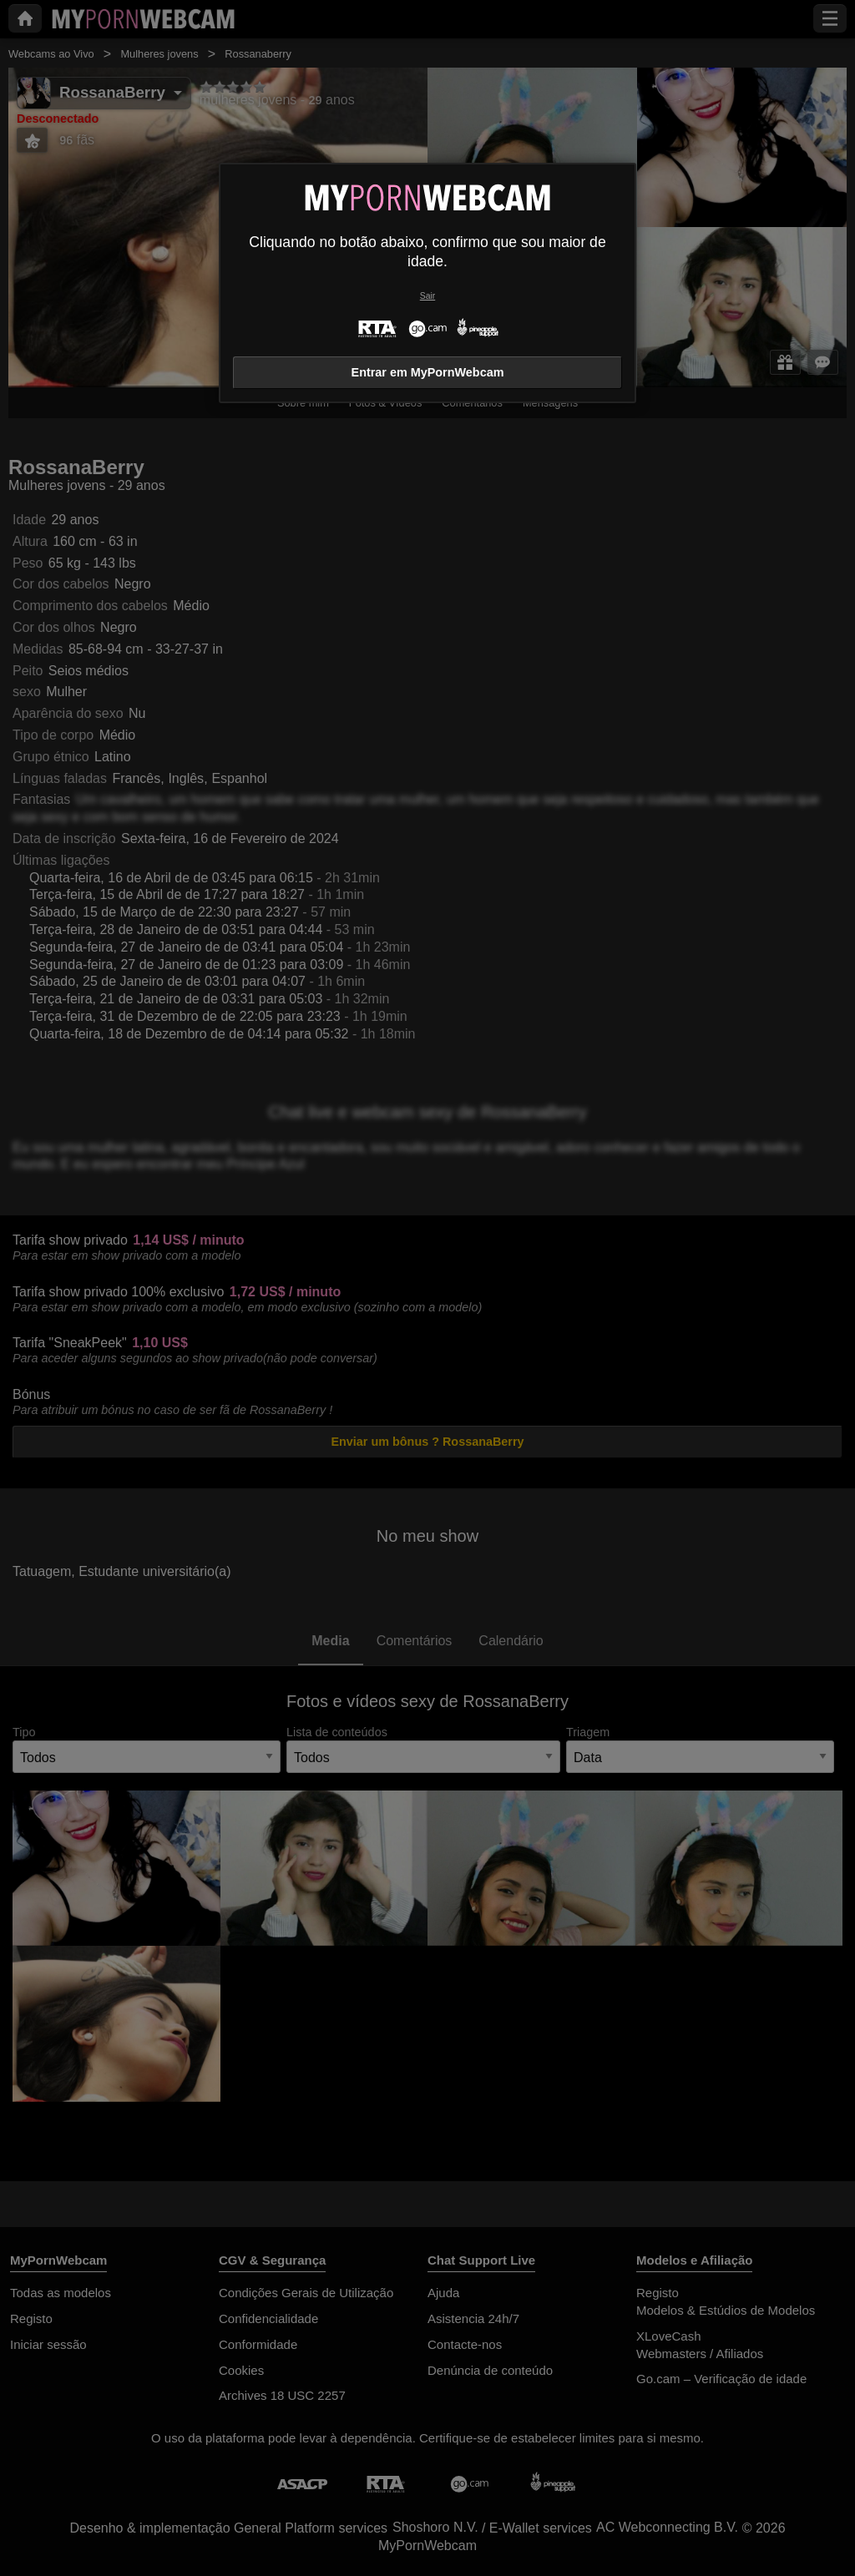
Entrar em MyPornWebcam (428, 372)
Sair (427, 296)
